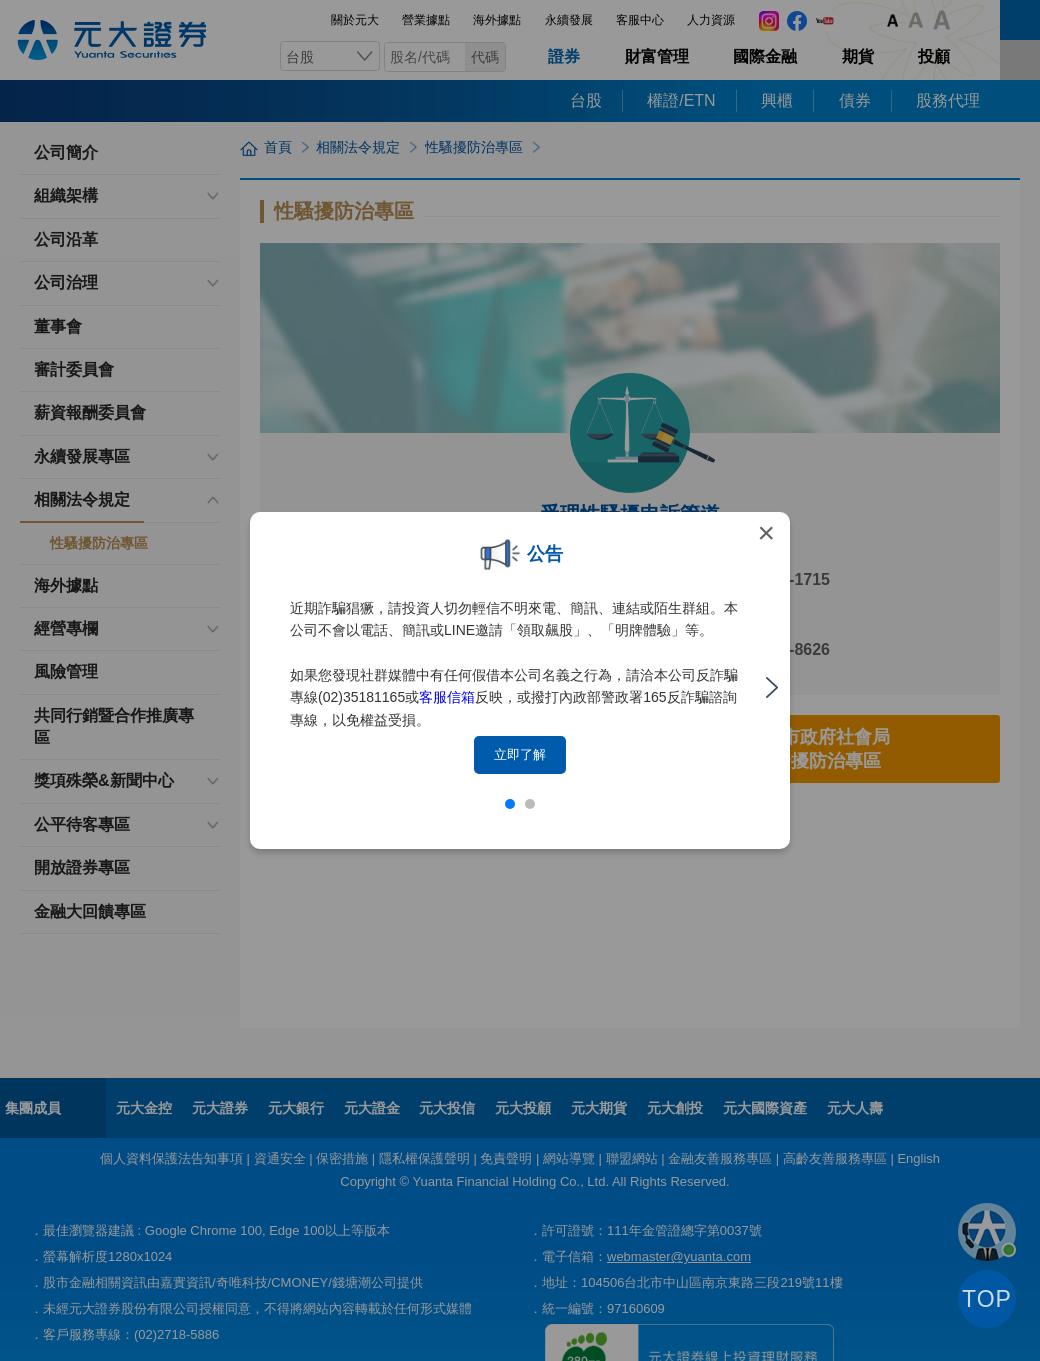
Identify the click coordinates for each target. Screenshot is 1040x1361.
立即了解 (520, 754)
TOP (987, 1299)
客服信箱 (447, 697)
